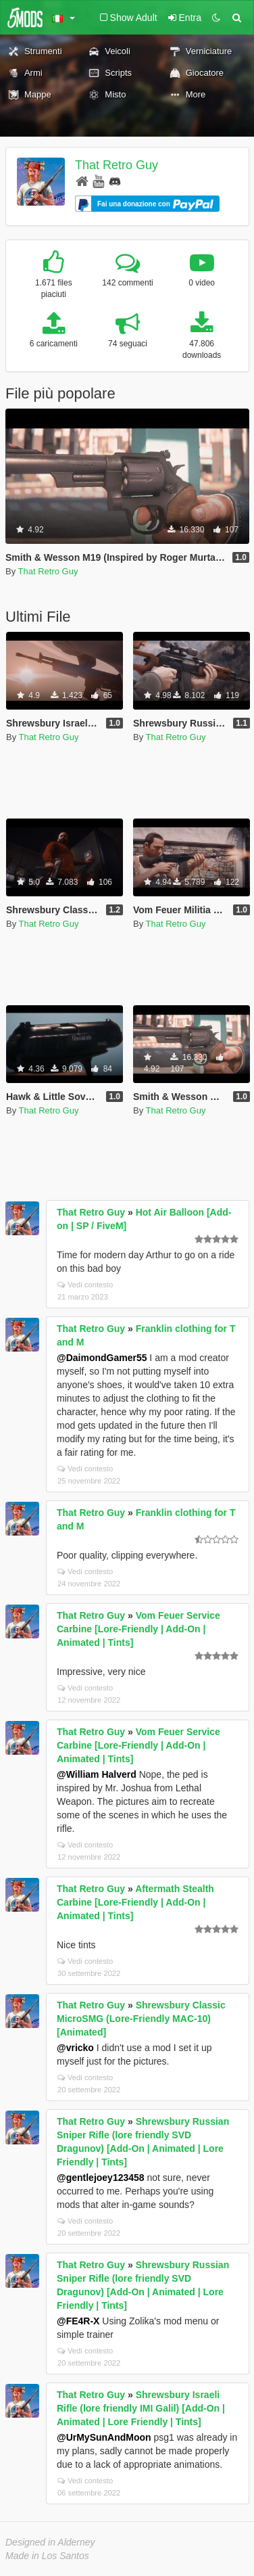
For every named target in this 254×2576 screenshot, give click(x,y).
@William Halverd (96, 1774)
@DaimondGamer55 (102, 1357)
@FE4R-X (78, 2321)
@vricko (75, 2047)
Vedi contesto (85, 1285)
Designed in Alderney (50, 2542)
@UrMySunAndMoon (104, 2437)
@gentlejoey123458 (101, 2177)
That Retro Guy (116, 165)
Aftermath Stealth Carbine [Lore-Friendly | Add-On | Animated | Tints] (135, 1902)
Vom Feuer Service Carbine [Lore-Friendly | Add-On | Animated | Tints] (138, 1629)
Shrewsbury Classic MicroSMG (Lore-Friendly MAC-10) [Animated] (141, 2019)
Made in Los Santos (47, 2555)
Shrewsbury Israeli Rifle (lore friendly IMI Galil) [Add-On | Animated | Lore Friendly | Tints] (141, 2408)
